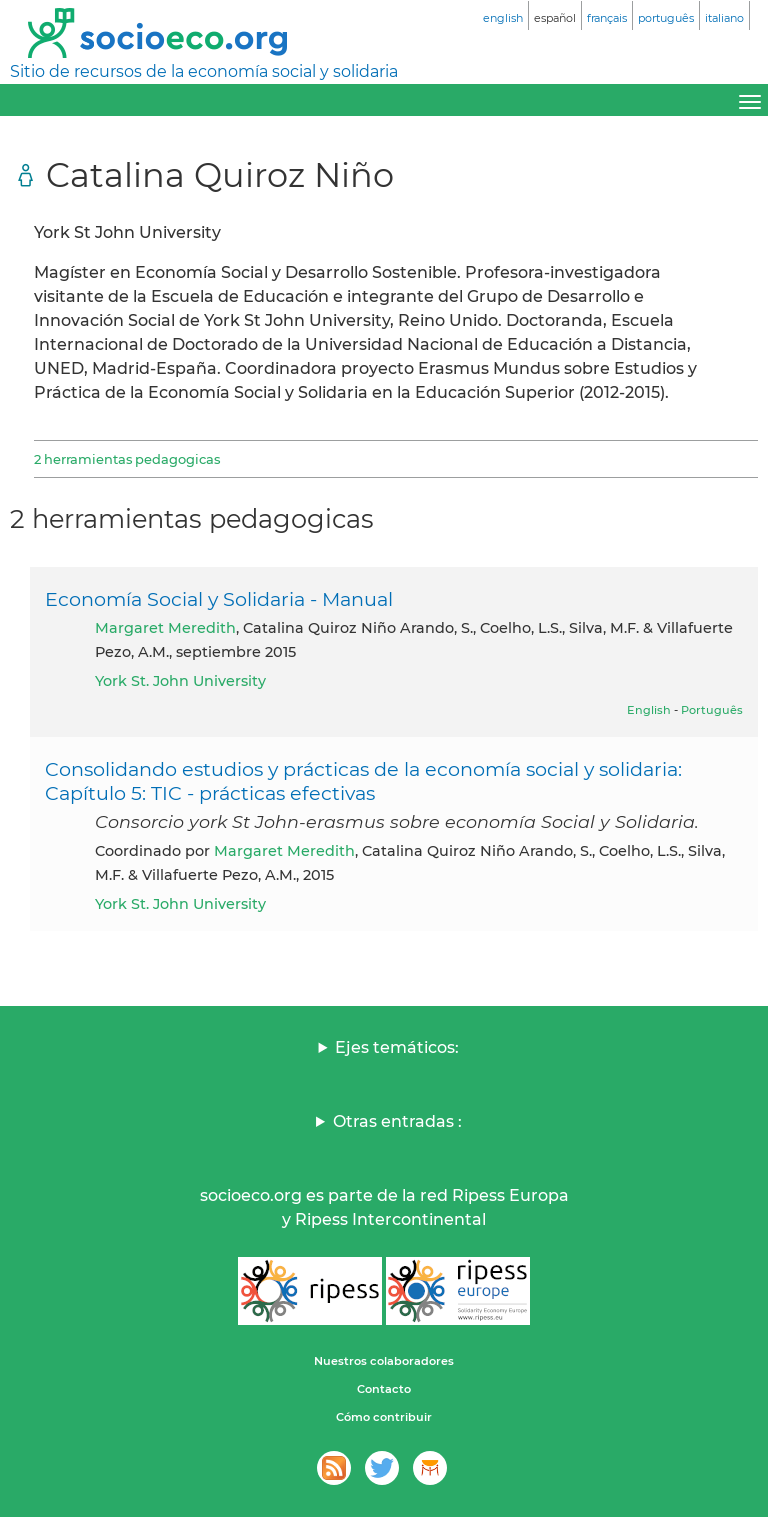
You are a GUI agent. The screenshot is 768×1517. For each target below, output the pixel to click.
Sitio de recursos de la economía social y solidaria (204, 71)
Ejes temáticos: (397, 1047)
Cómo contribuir (384, 1417)
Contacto (384, 1389)
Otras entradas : (397, 1121)
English (649, 710)
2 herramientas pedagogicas (127, 459)
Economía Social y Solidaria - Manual (219, 599)
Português (712, 710)
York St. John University (180, 681)
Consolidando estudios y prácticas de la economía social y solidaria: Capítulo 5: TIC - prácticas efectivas (363, 781)
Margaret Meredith (165, 628)
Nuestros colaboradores (384, 1361)
